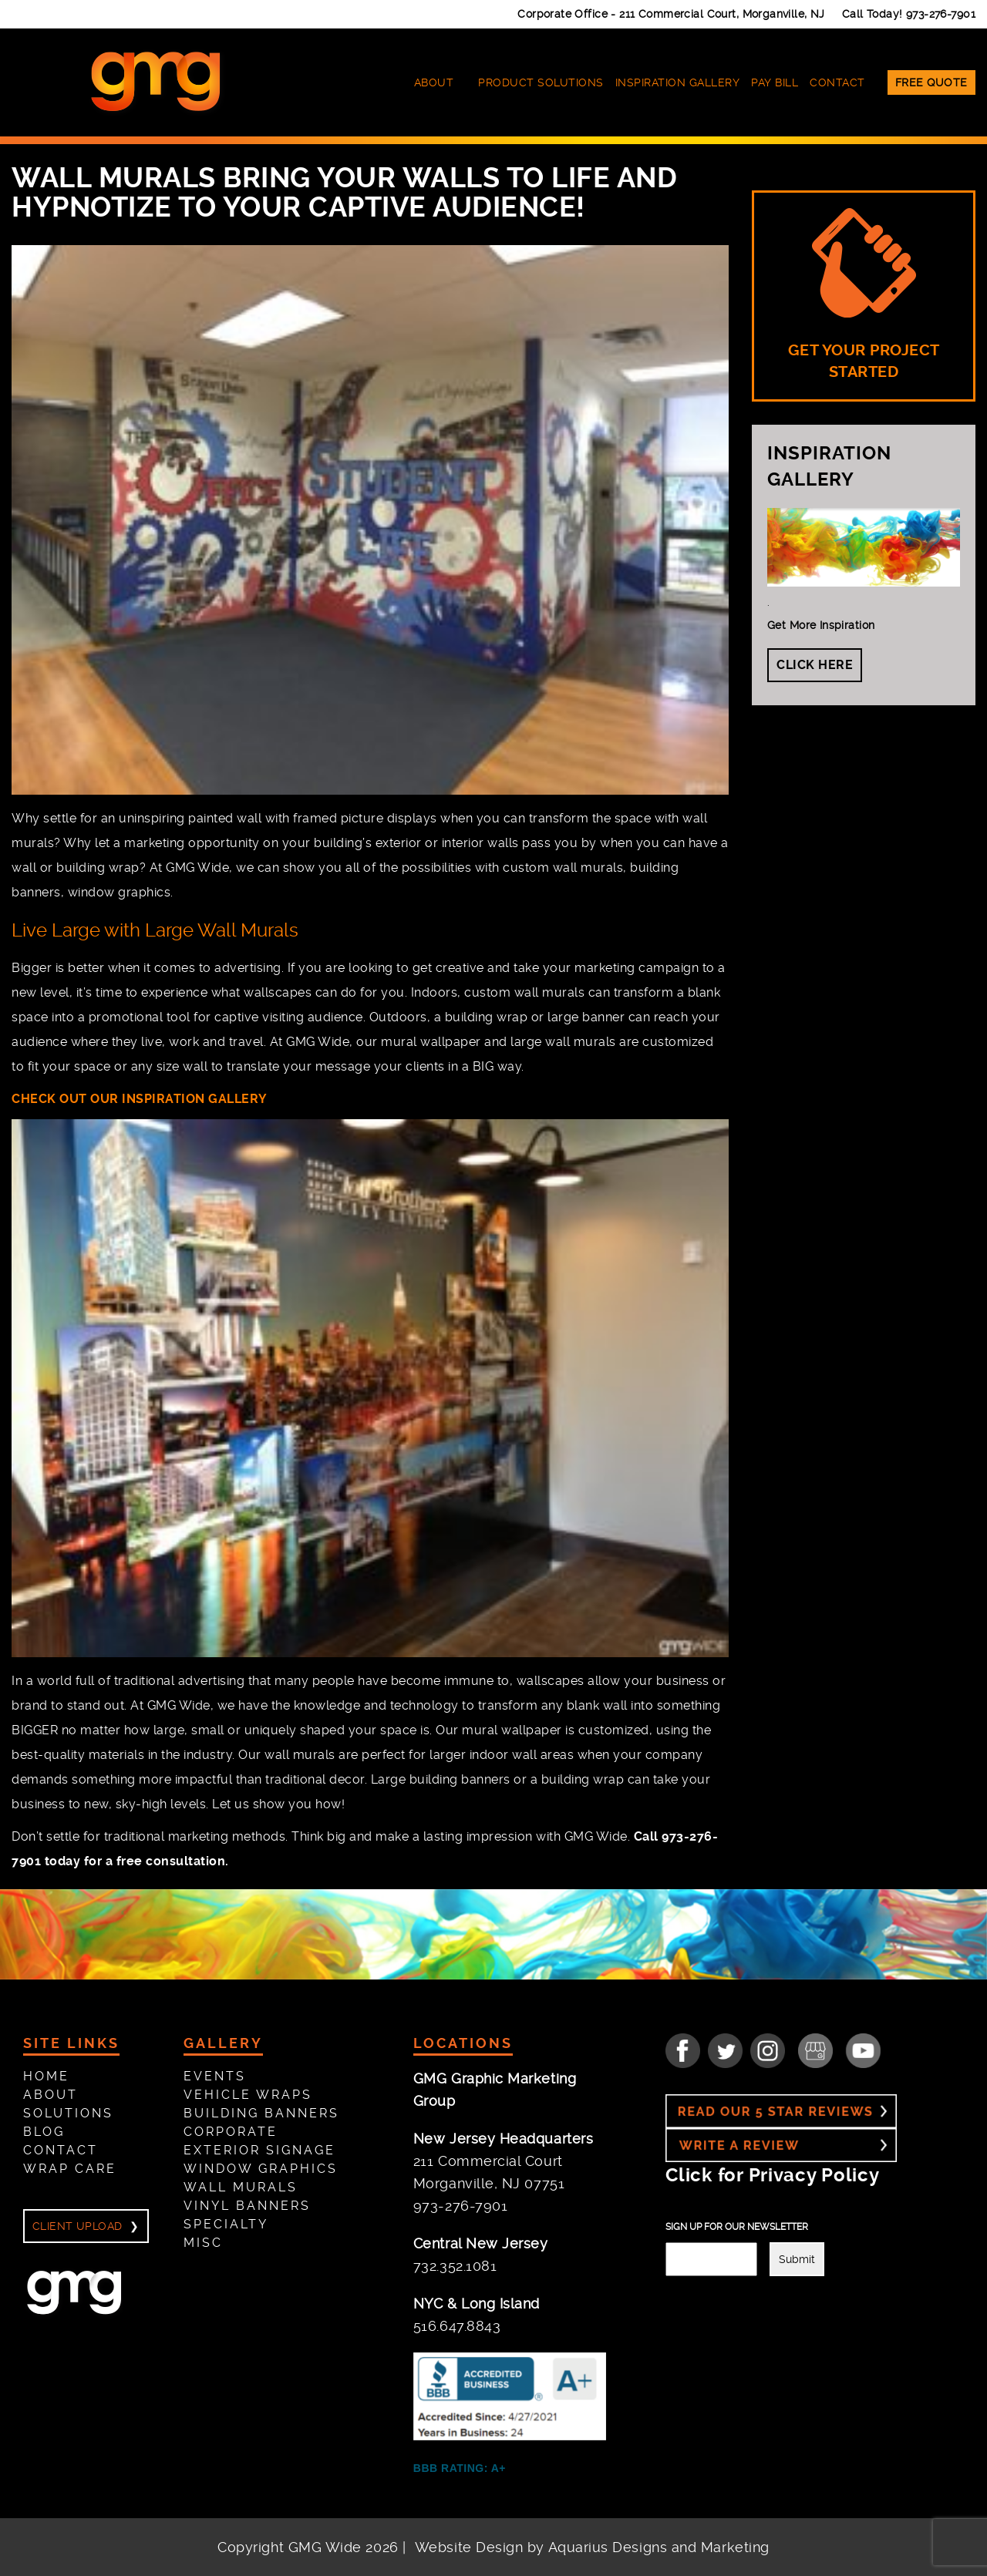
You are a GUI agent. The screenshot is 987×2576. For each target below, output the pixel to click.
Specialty (226, 2224)
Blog (44, 2131)
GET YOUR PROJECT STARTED (864, 294)
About (434, 82)
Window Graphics (261, 2168)
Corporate (231, 2131)
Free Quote (931, 82)
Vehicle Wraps (248, 2094)
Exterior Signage (259, 2150)
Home (46, 2076)
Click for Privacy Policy (772, 2175)
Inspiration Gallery (677, 82)
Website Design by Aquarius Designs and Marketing (592, 2547)
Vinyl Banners (247, 2205)
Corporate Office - (671, 14)
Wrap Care (69, 2168)
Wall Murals (241, 2187)
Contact (837, 82)
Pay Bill (774, 82)
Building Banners (261, 2113)
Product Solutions (541, 82)
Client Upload (77, 2226)
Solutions (68, 2113)
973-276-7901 (940, 14)
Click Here (814, 664)
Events (215, 2076)
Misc (203, 2242)
